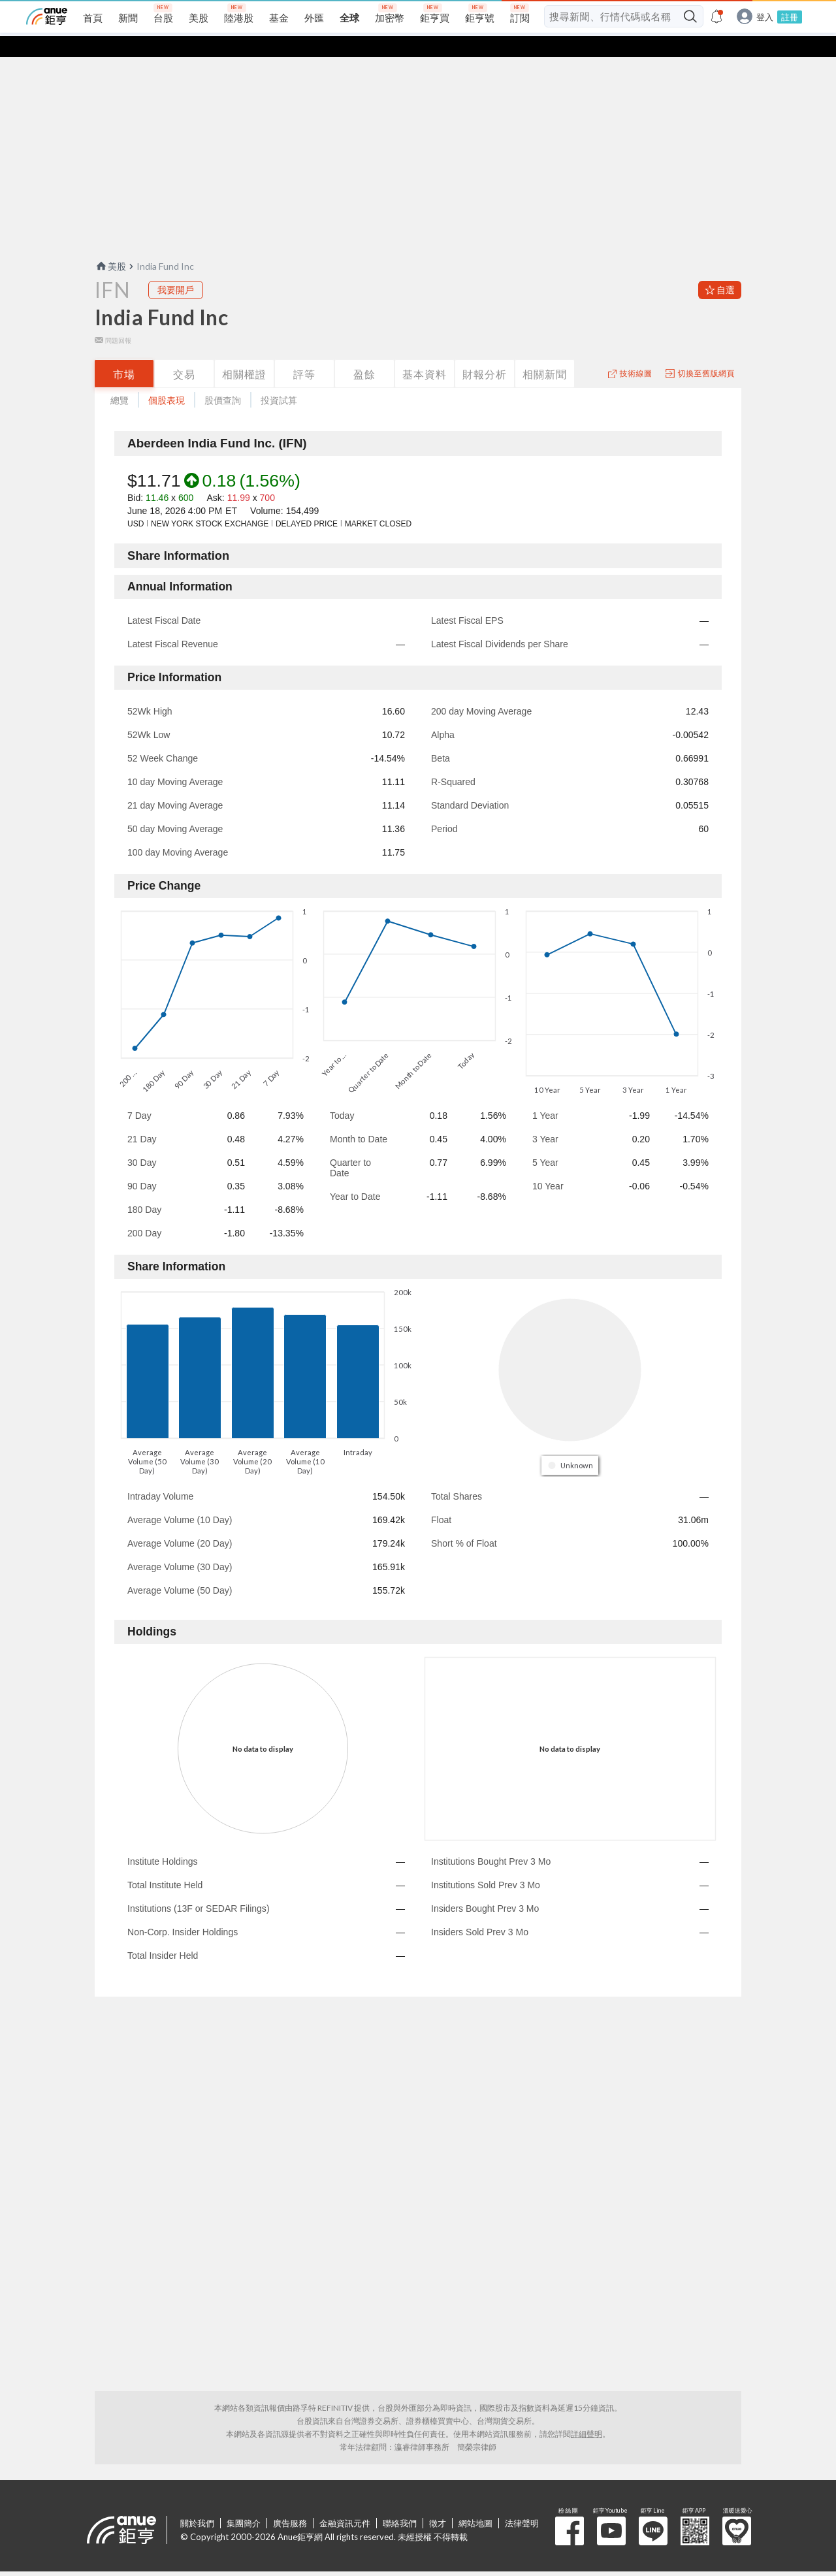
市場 (124, 353)
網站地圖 (475, 2502)
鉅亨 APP (695, 2510)
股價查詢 (222, 379)
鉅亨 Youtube (611, 2510)
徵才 (437, 2502)
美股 (110, 245)
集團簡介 (244, 2502)
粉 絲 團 (569, 2510)
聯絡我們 (400, 2502)
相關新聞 (544, 353)
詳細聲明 (586, 2413)
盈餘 (364, 353)
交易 (184, 353)
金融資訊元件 (344, 2502)
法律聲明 (522, 2502)
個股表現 (166, 379)
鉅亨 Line (653, 2510)
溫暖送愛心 (736, 2510)
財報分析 (484, 353)
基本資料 (424, 353)
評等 (304, 353)
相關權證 (244, 353)
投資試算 (279, 379)
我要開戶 (175, 268)
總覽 (119, 379)
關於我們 (197, 2502)
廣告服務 (290, 2502)
